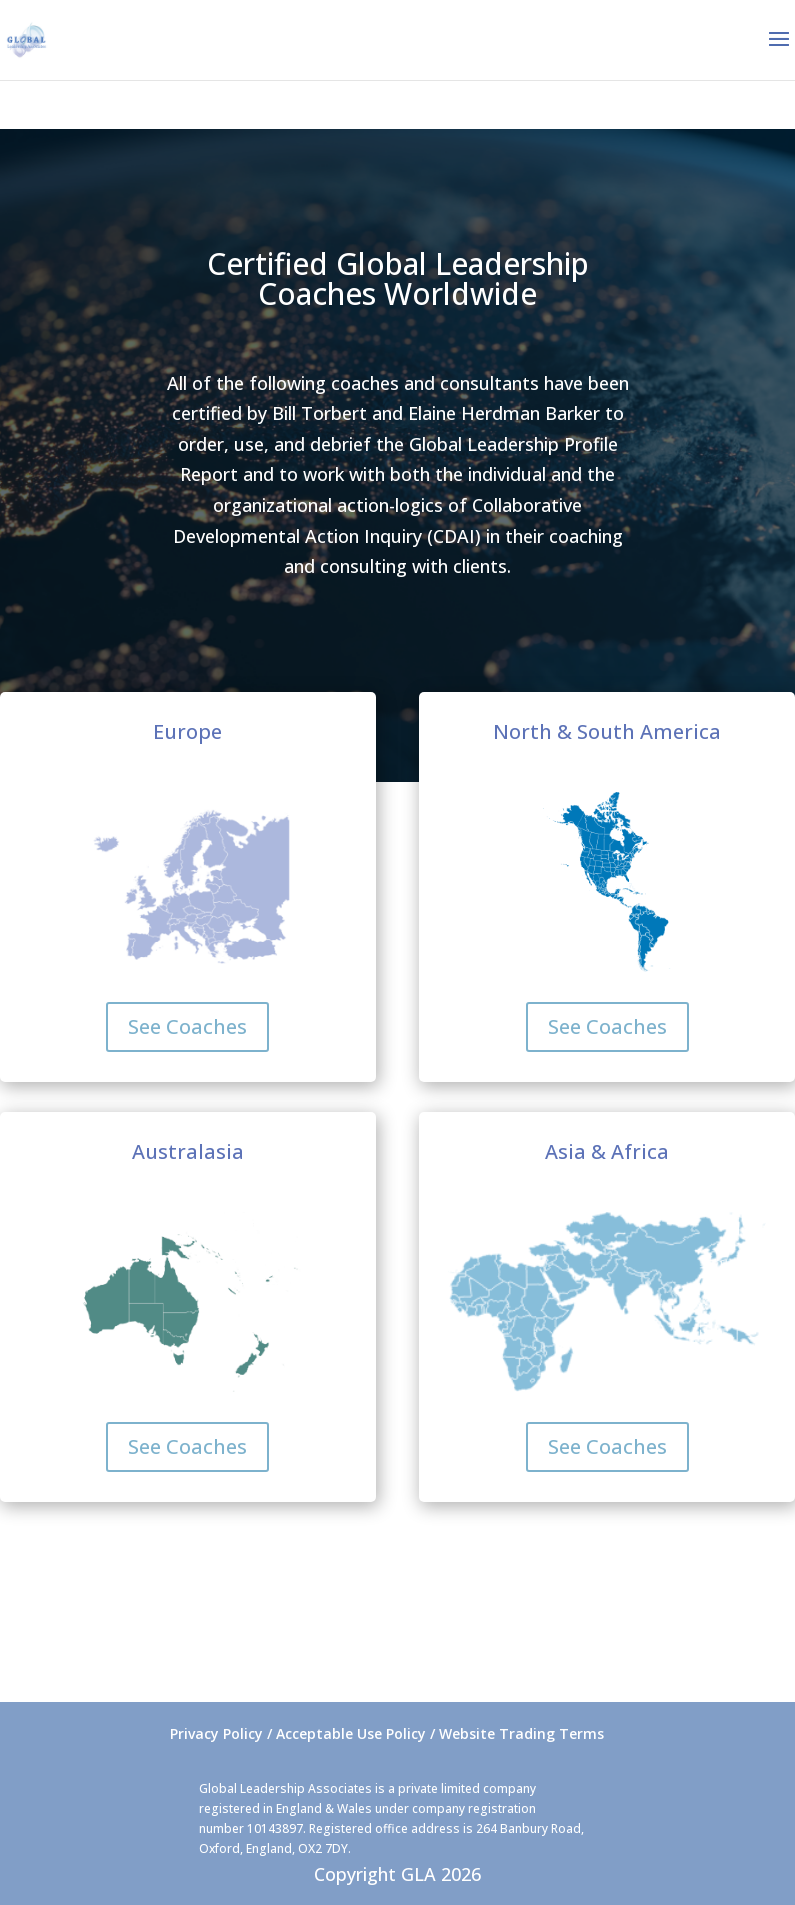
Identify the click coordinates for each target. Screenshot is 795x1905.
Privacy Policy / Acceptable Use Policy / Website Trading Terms (387, 1733)
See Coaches (187, 1026)
